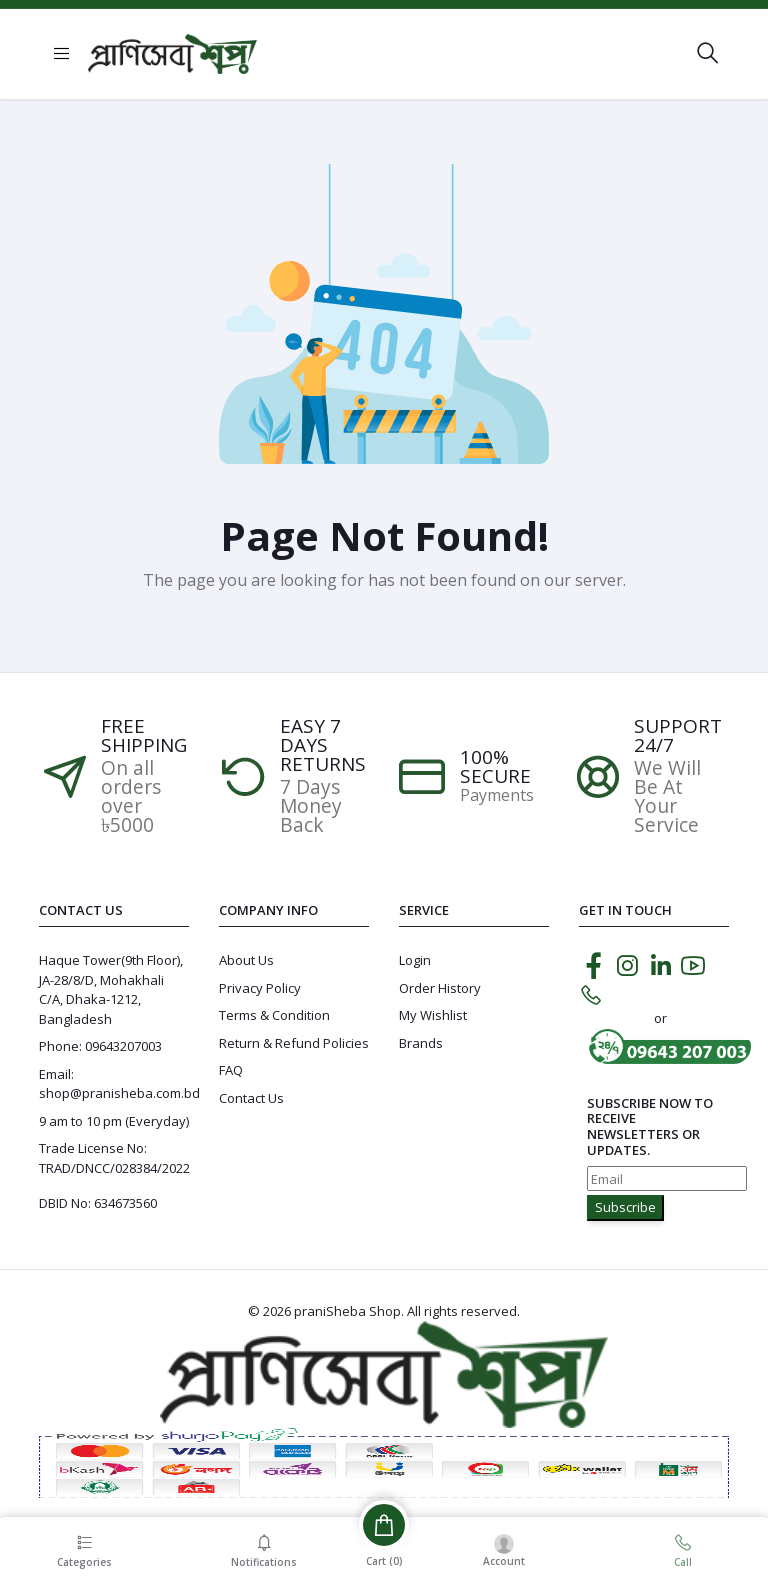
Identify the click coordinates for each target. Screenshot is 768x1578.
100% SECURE (495, 767)
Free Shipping (144, 736)
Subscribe (625, 1207)
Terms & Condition (274, 1015)
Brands (421, 1043)
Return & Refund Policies (294, 1043)
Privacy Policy (260, 988)
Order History (440, 988)
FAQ (231, 1070)
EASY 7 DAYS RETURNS (323, 745)
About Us (246, 960)
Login (415, 960)
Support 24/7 (678, 736)
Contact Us (251, 1098)
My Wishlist (433, 1015)
